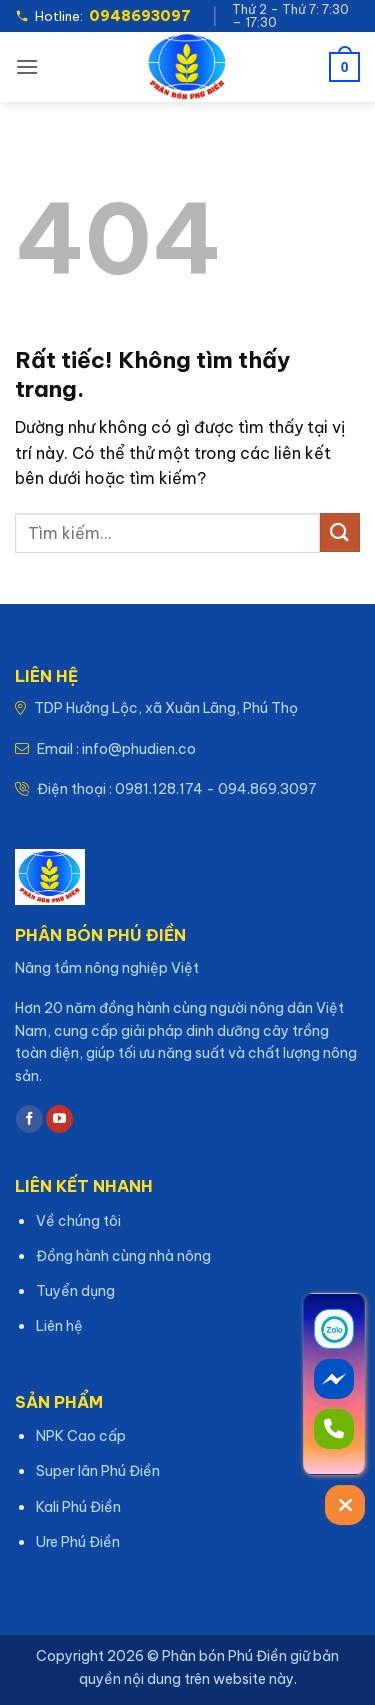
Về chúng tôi (78, 1221)
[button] (27, 66)
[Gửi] (340, 532)
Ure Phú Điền (78, 1542)
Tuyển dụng (75, 1291)
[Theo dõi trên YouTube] (59, 1119)
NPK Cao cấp (81, 1436)
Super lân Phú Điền (98, 1471)
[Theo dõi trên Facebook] (29, 1119)
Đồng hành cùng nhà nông (123, 1256)
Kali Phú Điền (78, 1507)
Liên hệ (59, 1326)
